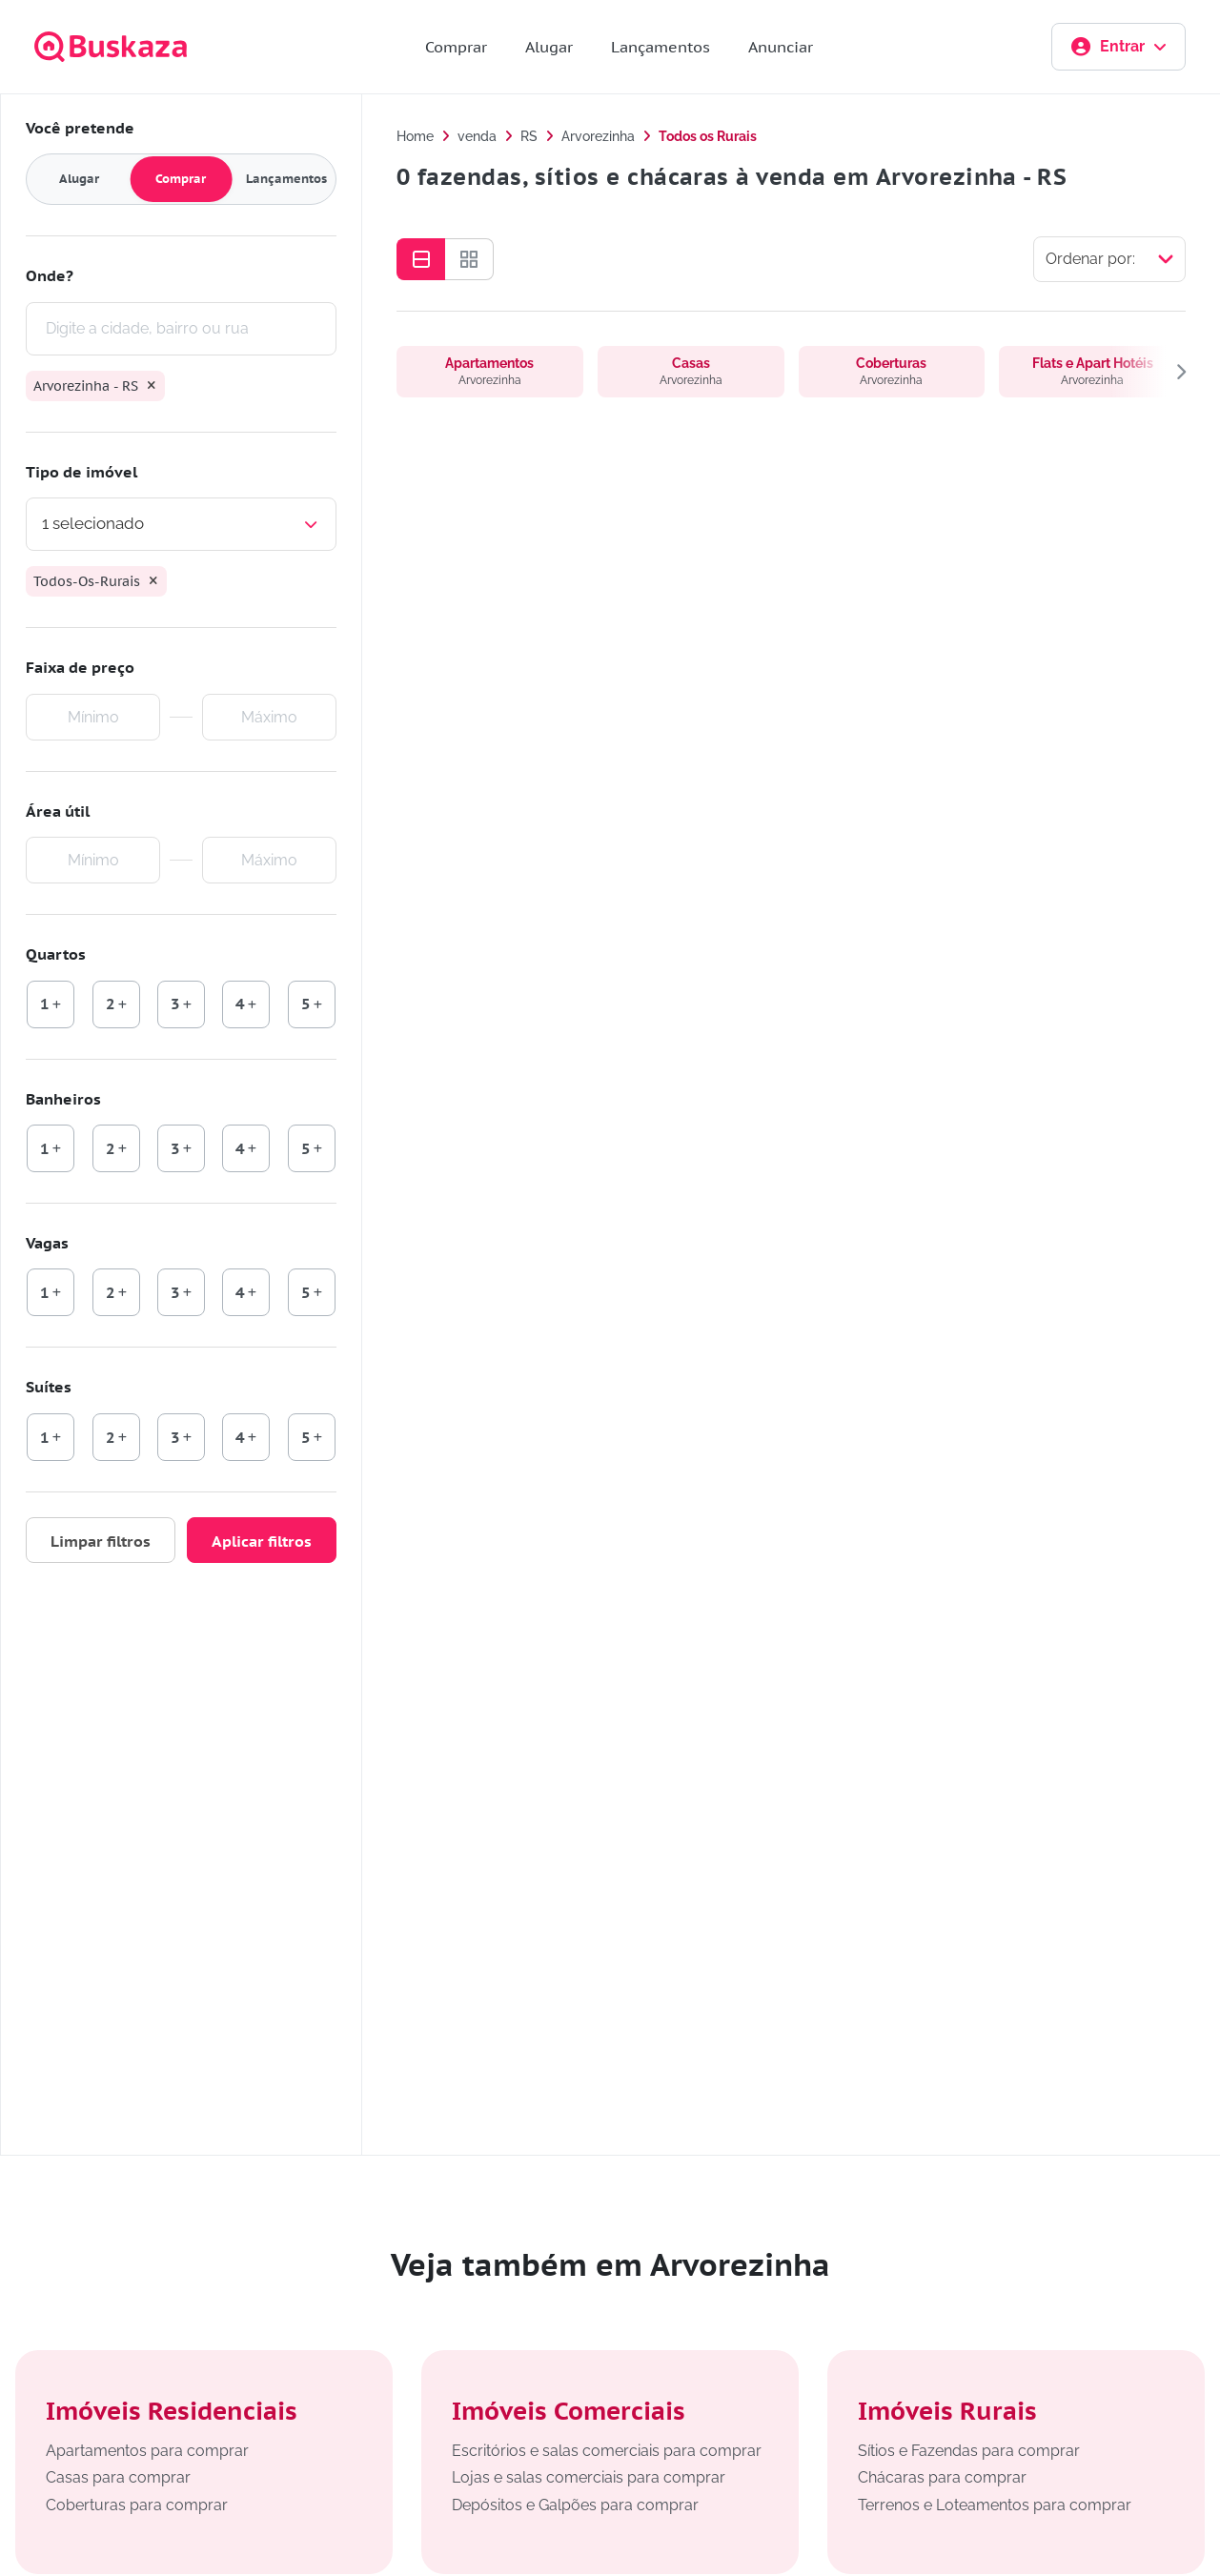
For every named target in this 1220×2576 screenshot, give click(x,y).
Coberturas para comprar (137, 2505)
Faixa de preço (80, 667)
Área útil (58, 811)
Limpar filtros (101, 1541)
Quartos (56, 954)
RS (529, 136)
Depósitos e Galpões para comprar (575, 2505)
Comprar (456, 46)
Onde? (49, 275)
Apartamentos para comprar (147, 2451)
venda (477, 136)
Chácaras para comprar (942, 2477)
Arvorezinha (598, 136)
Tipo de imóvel (81, 471)
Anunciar (780, 46)
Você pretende (80, 127)
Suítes (48, 1386)
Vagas (47, 1242)
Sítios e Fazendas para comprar (969, 2451)
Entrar (1118, 46)
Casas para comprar (118, 2477)
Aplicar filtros (262, 1541)
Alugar (549, 46)
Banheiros (63, 1098)
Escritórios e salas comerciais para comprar (607, 2451)
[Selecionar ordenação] (1109, 259)
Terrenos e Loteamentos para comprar (994, 2505)
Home (415, 136)
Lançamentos (660, 46)
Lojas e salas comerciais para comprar (588, 2477)
